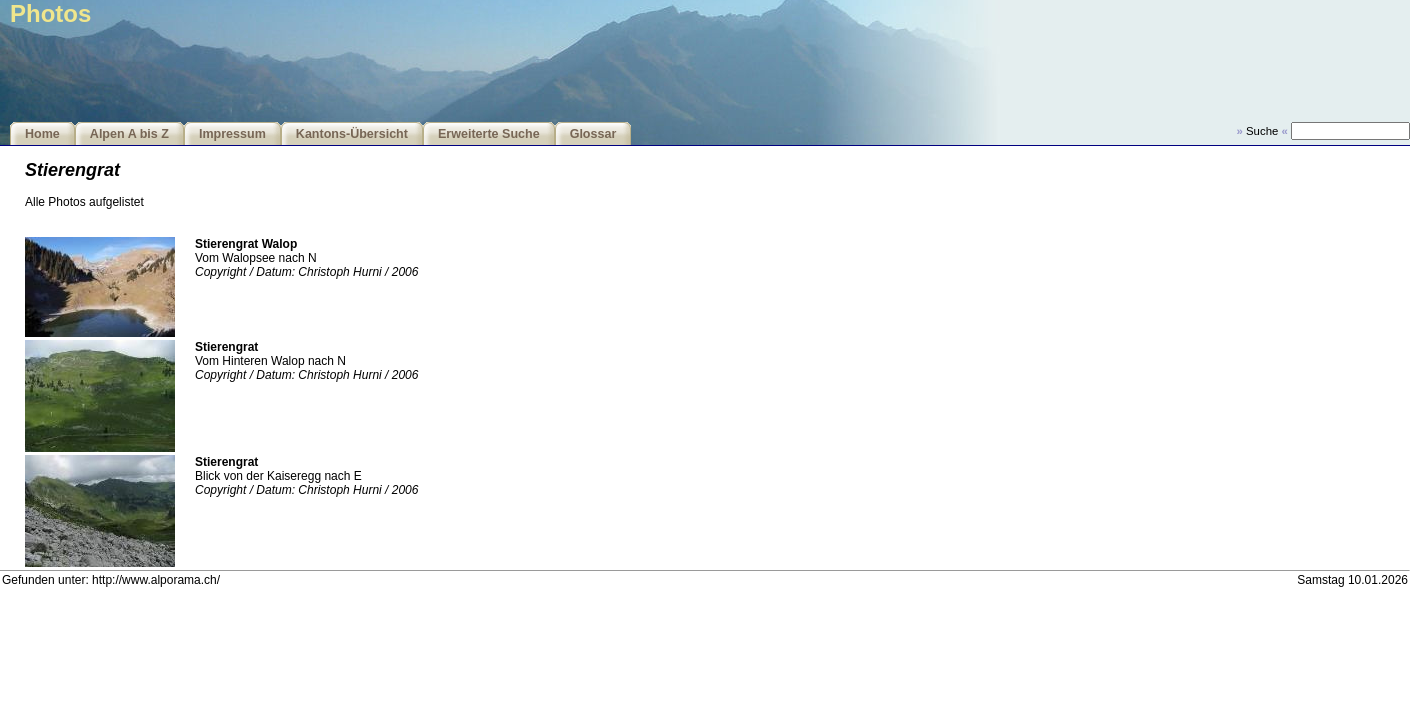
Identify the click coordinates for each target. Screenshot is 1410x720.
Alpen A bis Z (129, 134)
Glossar (593, 134)
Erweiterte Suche (489, 134)
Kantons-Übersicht (352, 134)
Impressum (232, 134)
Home (42, 134)
